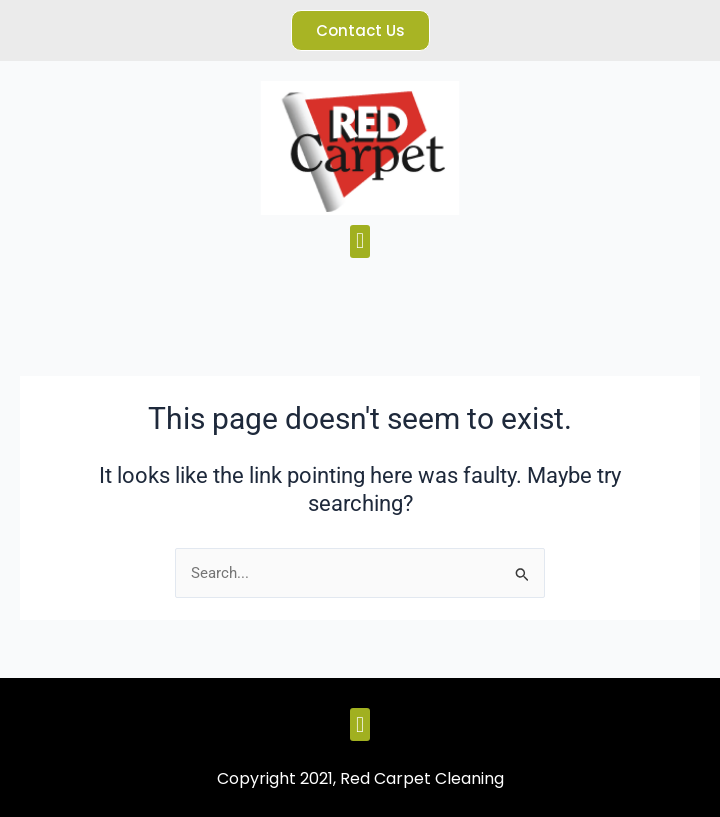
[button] (359, 241)
